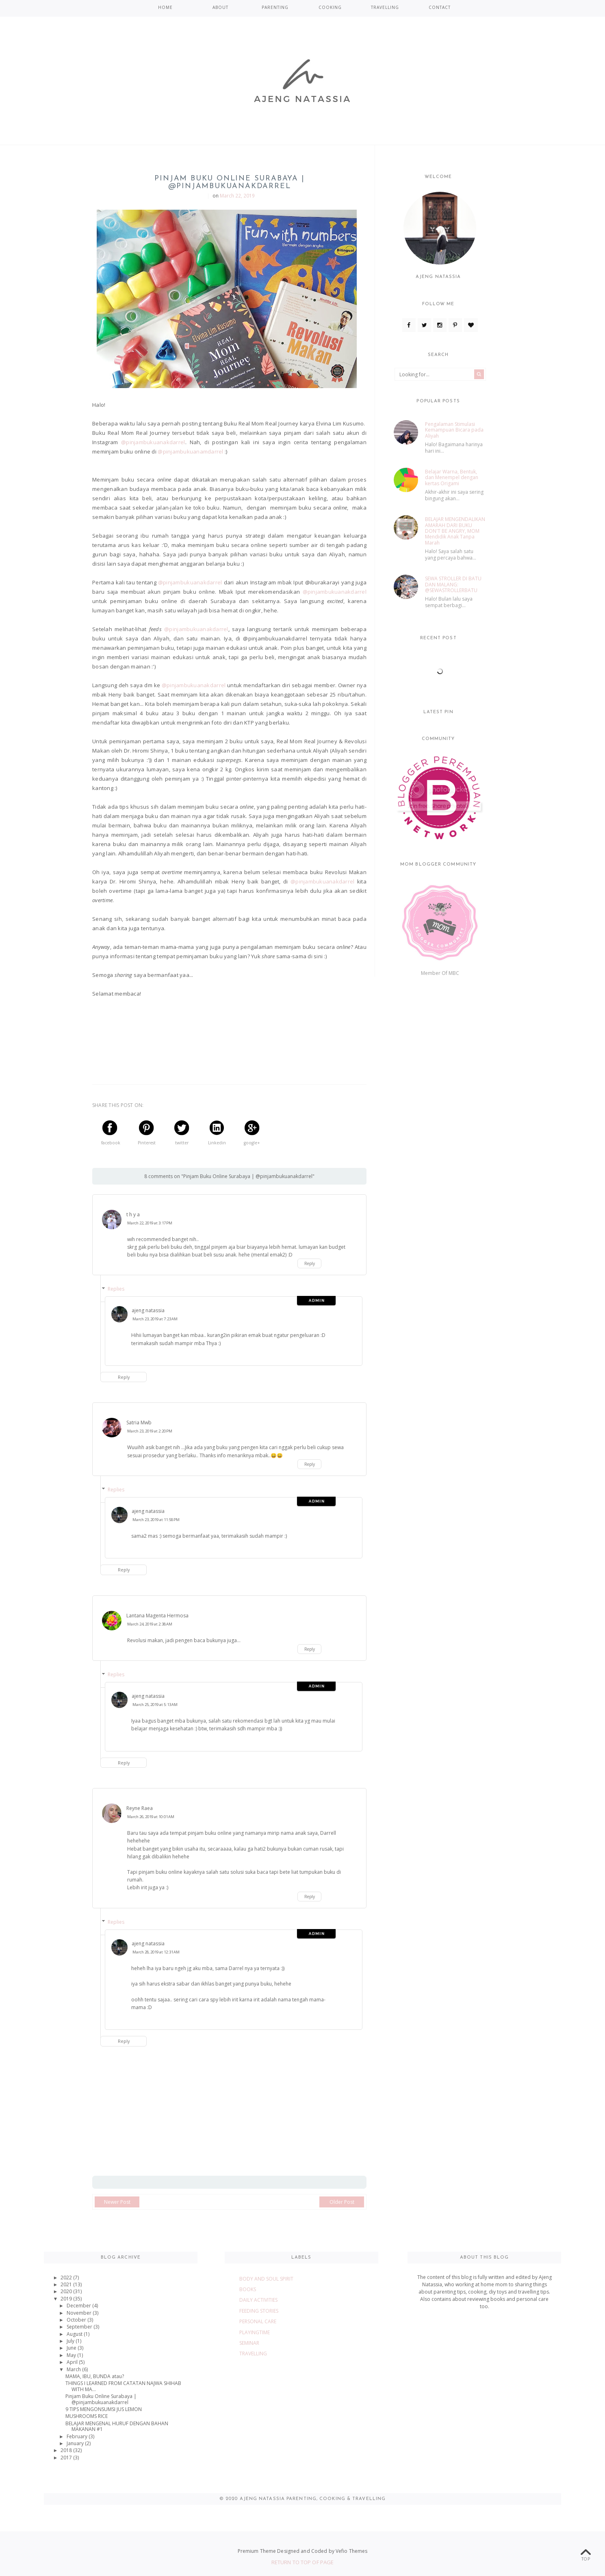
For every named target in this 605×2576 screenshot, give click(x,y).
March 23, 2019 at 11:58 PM (156, 1519)
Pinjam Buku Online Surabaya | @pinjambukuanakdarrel (101, 2399)
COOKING (330, 7)
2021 (67, 2284)
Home (165, 7)
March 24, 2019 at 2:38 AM (149, 1624)
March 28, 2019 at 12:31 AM (156, 1952)
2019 (67, 2298)
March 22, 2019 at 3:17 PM (149, 1223)
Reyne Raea (139, 1808)
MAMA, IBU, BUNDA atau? (94, 2376)
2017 (67, 2457)
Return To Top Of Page (302, 2562)
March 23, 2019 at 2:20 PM (149, 1431)
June (72, 2347)
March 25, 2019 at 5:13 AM (155, 1704)
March (74, 2369)
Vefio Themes (351, 2551)
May (72, 2355)
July (71, 2340)
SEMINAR (249, 2342)
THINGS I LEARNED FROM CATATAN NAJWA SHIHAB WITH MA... (123, 2386)
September (80, 2326)
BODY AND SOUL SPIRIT (266, 2278)
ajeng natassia (148, 1310)
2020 (67, 2291)
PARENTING (275, 7)
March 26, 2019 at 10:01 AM (150, 1816)
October (77, 2319)
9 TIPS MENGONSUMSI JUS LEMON (103, 2409)
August (75, 2334)
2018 (67, 2450)
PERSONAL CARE (257, 2321)
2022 (67, 2277)
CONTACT (440, 7)
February (78, 2436)
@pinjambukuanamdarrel (190, 451)
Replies (116, 1288)
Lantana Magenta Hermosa (157, 1615)
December (79, 2305)
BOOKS (247, 2289)
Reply (309, 1263)
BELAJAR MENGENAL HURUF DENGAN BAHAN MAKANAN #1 (116, 2426)
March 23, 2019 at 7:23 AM (155, 1319)
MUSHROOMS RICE (86, 2416)
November (80, 2312)
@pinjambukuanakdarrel (153, 442)
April (73, 2362)
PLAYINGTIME (254, 2332)
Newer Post (117, 2201)
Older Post (342, 2201)
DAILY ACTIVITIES (258, 2299)
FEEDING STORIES (258, 2310)
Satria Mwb (139, 1422)
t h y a (133, 1214)
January (76, 2443)
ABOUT (220, 7)
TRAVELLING (385, 7)
